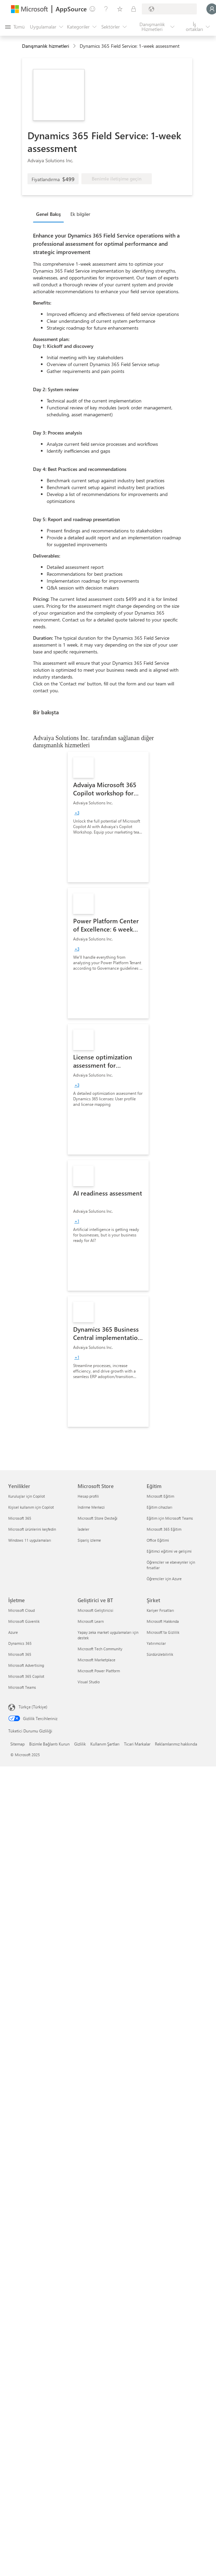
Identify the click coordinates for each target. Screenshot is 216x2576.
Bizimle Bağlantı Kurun (49, 1744)
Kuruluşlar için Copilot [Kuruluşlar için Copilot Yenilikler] (26, 1496)
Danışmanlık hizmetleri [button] (45, 46)
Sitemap (17, 1744)
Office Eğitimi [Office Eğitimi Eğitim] (158, 1540)
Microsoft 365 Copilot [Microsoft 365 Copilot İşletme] (26, 1676)
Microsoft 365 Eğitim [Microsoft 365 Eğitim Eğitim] (164, 1529)
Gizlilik (80, 1744)
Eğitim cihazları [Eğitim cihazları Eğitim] (159, 1507)
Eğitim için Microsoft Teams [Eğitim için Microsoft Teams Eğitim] (170, 1518)
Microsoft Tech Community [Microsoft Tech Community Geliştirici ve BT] (100, 1648)
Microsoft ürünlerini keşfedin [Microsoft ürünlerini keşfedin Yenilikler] (32, 1529)
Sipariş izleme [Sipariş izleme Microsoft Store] (89, 1540)
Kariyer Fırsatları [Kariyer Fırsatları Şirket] (160, 1610)
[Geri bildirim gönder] (92, 9)
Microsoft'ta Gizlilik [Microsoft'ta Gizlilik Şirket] (163, 1632)
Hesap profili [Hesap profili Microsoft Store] (88, 1496)
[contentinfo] (75, 46)
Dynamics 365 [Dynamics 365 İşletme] (20, 1643)
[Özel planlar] (133, 9)
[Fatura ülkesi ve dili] (169, 8)
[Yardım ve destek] (106, 9)
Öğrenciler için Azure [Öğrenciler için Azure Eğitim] (164, 1578)
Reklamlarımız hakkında (176, 1744)
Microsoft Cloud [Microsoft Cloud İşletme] (21, 1610)
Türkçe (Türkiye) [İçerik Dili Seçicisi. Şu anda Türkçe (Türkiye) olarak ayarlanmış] (33, 1706)
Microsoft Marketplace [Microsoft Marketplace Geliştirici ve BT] (96, 1659)
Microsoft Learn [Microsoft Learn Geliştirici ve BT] (91, 1621)
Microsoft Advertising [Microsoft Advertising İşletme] (26, 1665)
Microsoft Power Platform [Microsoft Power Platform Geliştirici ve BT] (99, 1670)
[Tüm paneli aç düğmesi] (14, 27)
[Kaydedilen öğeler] (119, 9)
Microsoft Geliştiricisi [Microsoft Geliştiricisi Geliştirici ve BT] (95, 1610)
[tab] (50, 213)
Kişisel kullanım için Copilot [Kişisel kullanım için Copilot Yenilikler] (31, 1507)
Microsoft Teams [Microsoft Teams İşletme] (22, 1687)
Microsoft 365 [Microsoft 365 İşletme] (19, 1654)
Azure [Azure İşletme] (13, 1632)
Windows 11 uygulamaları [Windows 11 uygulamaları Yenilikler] (29, 1540)
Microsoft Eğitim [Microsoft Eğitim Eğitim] (160, 1496)
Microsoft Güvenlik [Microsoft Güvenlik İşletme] (23, 1621)
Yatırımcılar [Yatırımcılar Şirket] (156, 1643)
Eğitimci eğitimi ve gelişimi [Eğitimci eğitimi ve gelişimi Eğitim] (169, 1551)
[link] (108, 817)
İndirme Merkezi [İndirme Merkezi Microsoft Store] (91, 1507)
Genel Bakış (48, 214)
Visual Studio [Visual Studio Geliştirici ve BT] (89, 1681)
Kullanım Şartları (105, 1744)
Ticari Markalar (137, 1744)
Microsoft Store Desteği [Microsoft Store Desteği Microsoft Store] (97, 1518)
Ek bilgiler (80, 214)
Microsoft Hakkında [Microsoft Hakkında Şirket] (163, 1621)
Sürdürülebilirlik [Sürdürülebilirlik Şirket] (160, 1654)
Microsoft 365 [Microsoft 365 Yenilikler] (19, 1518)
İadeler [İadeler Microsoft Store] (83, 1529)
